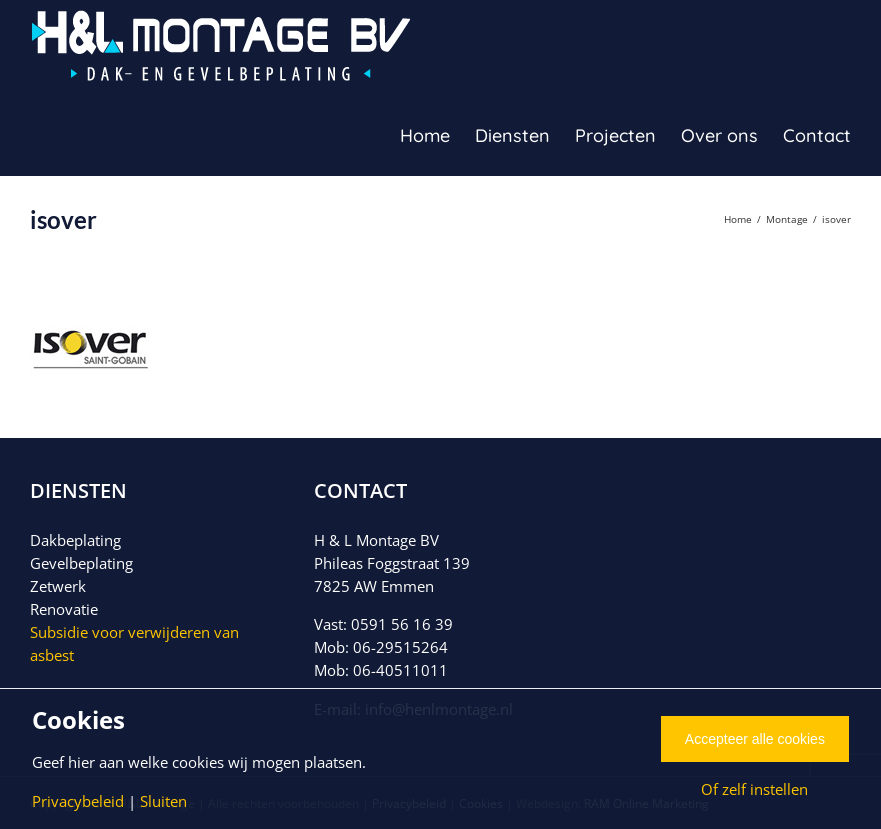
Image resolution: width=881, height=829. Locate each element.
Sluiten (163, 801)
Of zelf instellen (754, 789)
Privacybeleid (78, 801)
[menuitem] (437, 134)
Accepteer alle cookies (755, 739)
